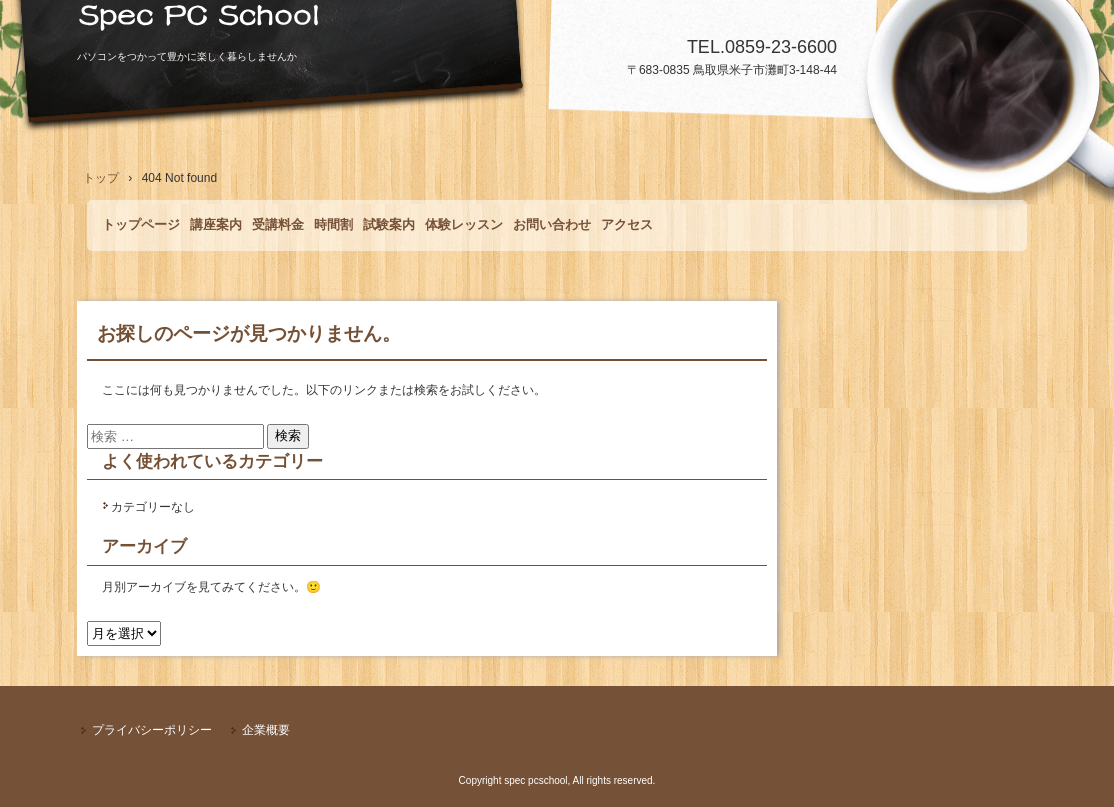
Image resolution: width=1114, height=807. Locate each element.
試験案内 (389, 224)
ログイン (1078, 798)
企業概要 (266, 730)
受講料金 (278, 224)
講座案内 (216, 224)
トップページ (141, 224)
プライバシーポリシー (152, 730)
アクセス (627, 224)
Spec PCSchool (557, 25)
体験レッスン (464, 224)
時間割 (333, 224)
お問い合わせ (552, 224)
